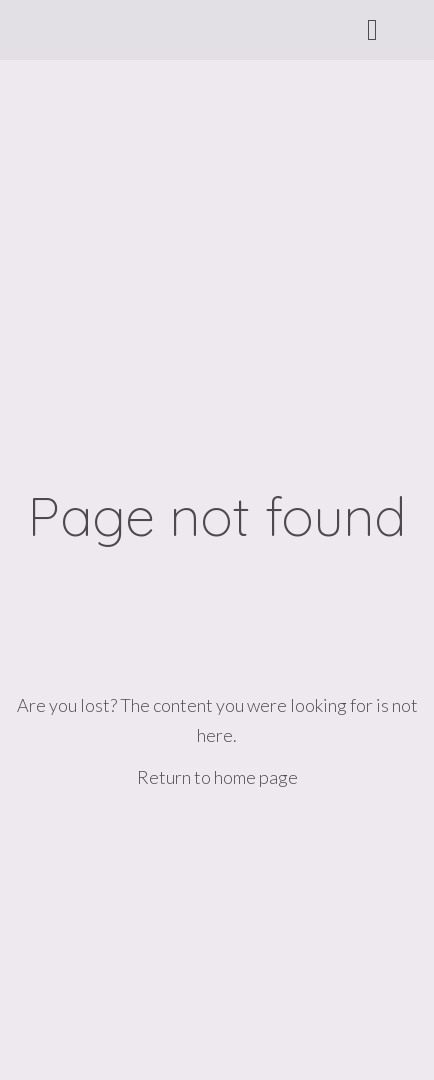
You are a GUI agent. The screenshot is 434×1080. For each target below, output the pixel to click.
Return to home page (217, 777)
